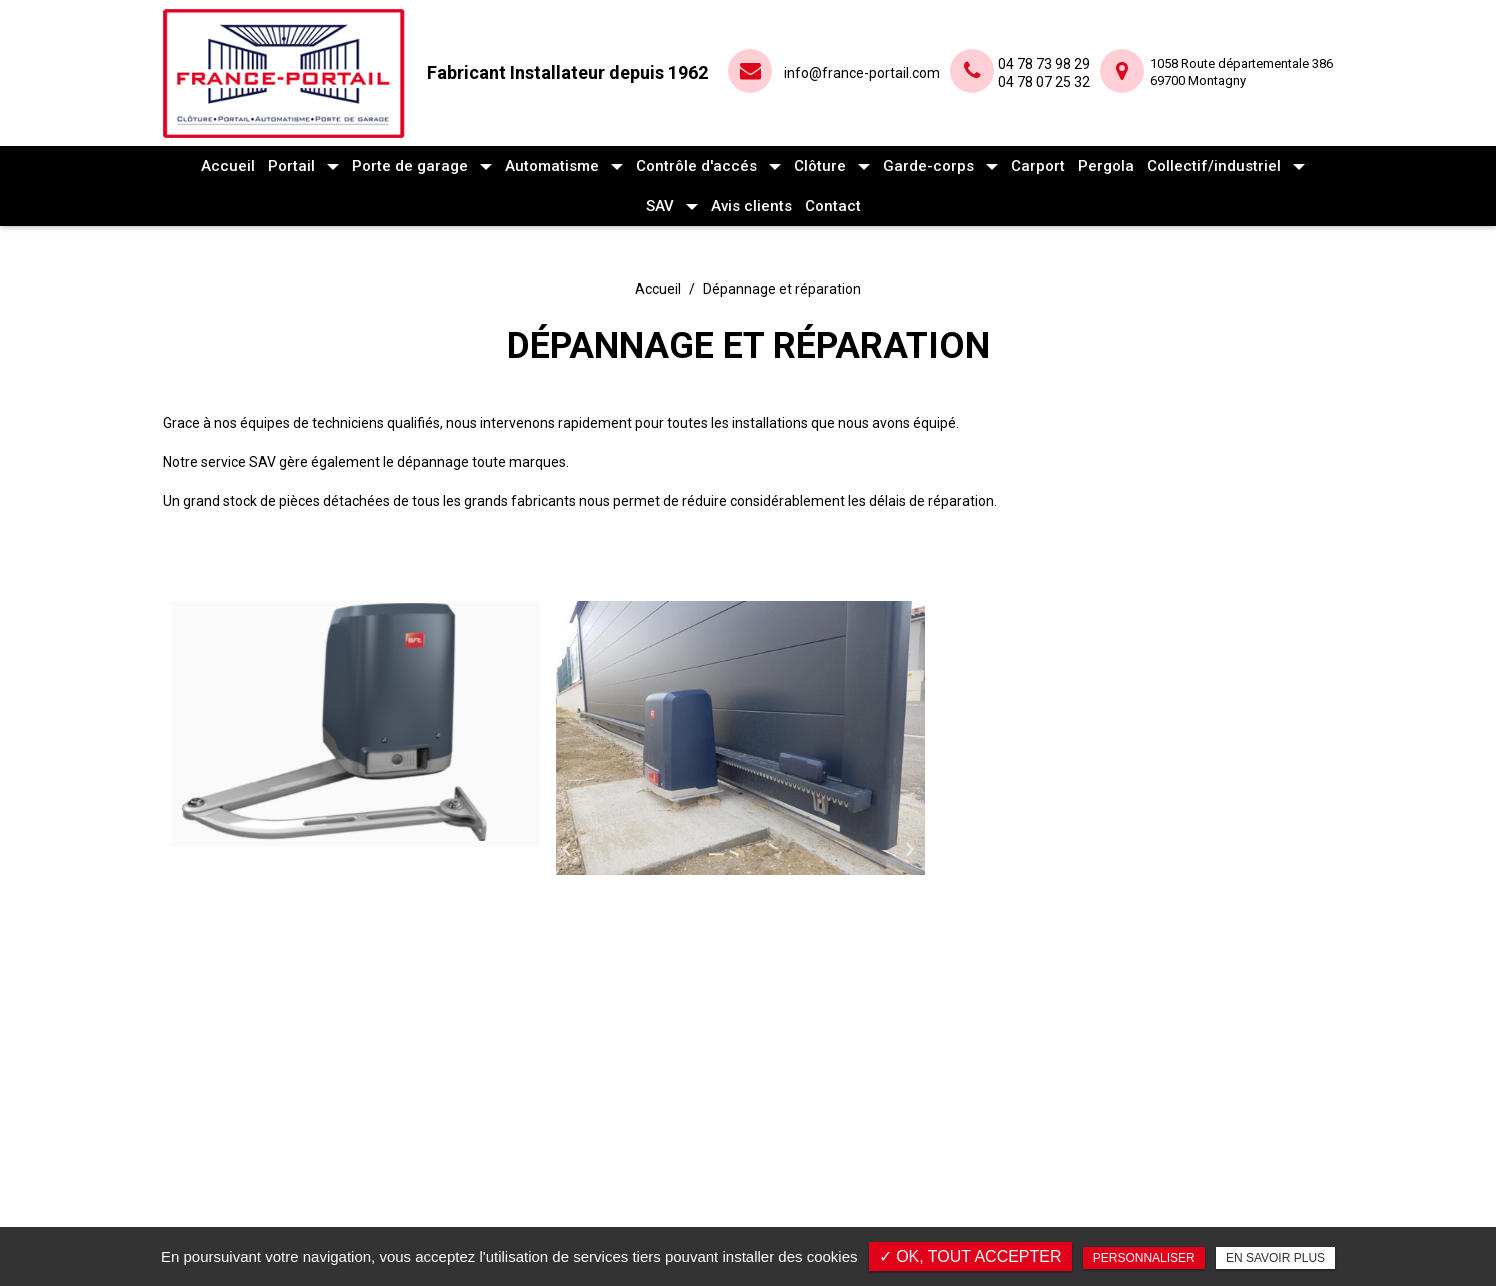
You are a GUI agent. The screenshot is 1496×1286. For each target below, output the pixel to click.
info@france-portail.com (862, 73)
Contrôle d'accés (696, 166)
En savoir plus (1275, 1258)
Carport (1038, 166)
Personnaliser (1144, 1258)
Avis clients (751, 206)
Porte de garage (410, 166)
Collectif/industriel (1214, 166)
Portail (291, 166)
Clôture (820, 166)
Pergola (1106, 166)
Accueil (228, 166)
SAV (660, 206)
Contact (833, 206)
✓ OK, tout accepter (970, 1256)
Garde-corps (928, 166)
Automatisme (552, 166)
